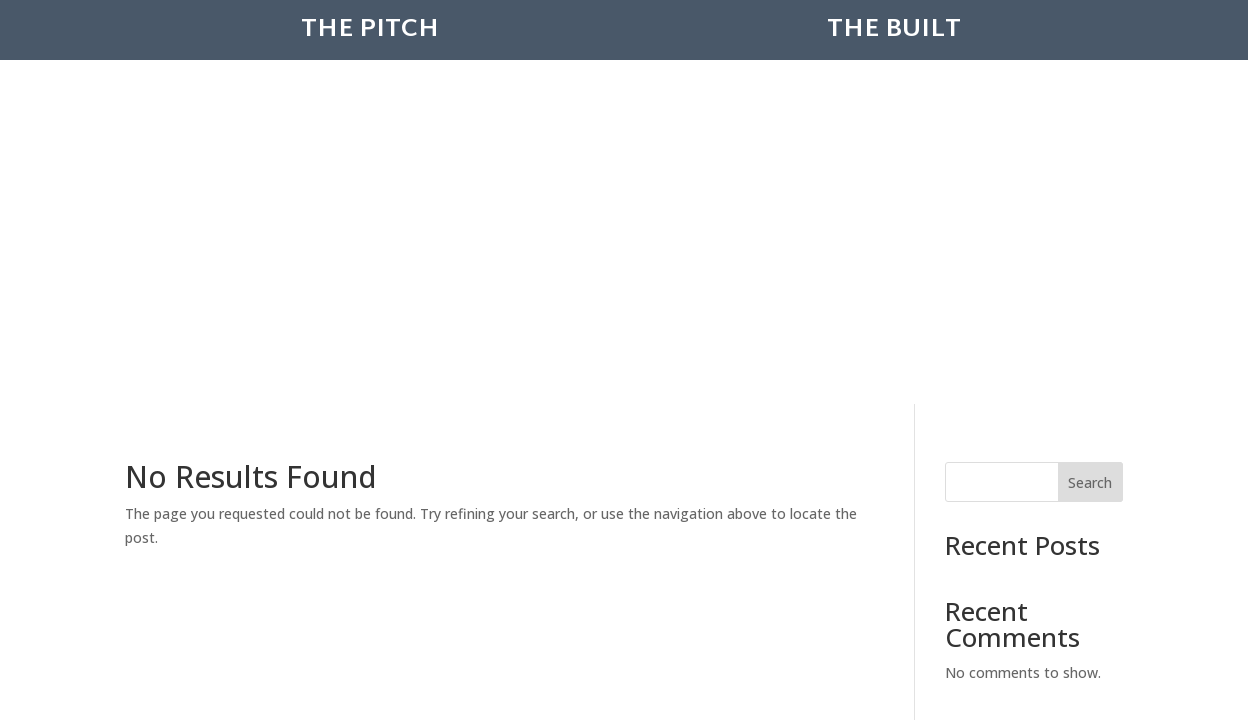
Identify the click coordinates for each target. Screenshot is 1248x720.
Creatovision (595, 475)
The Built (894, 59)
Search (1090, 188)
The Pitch (370, 59)
